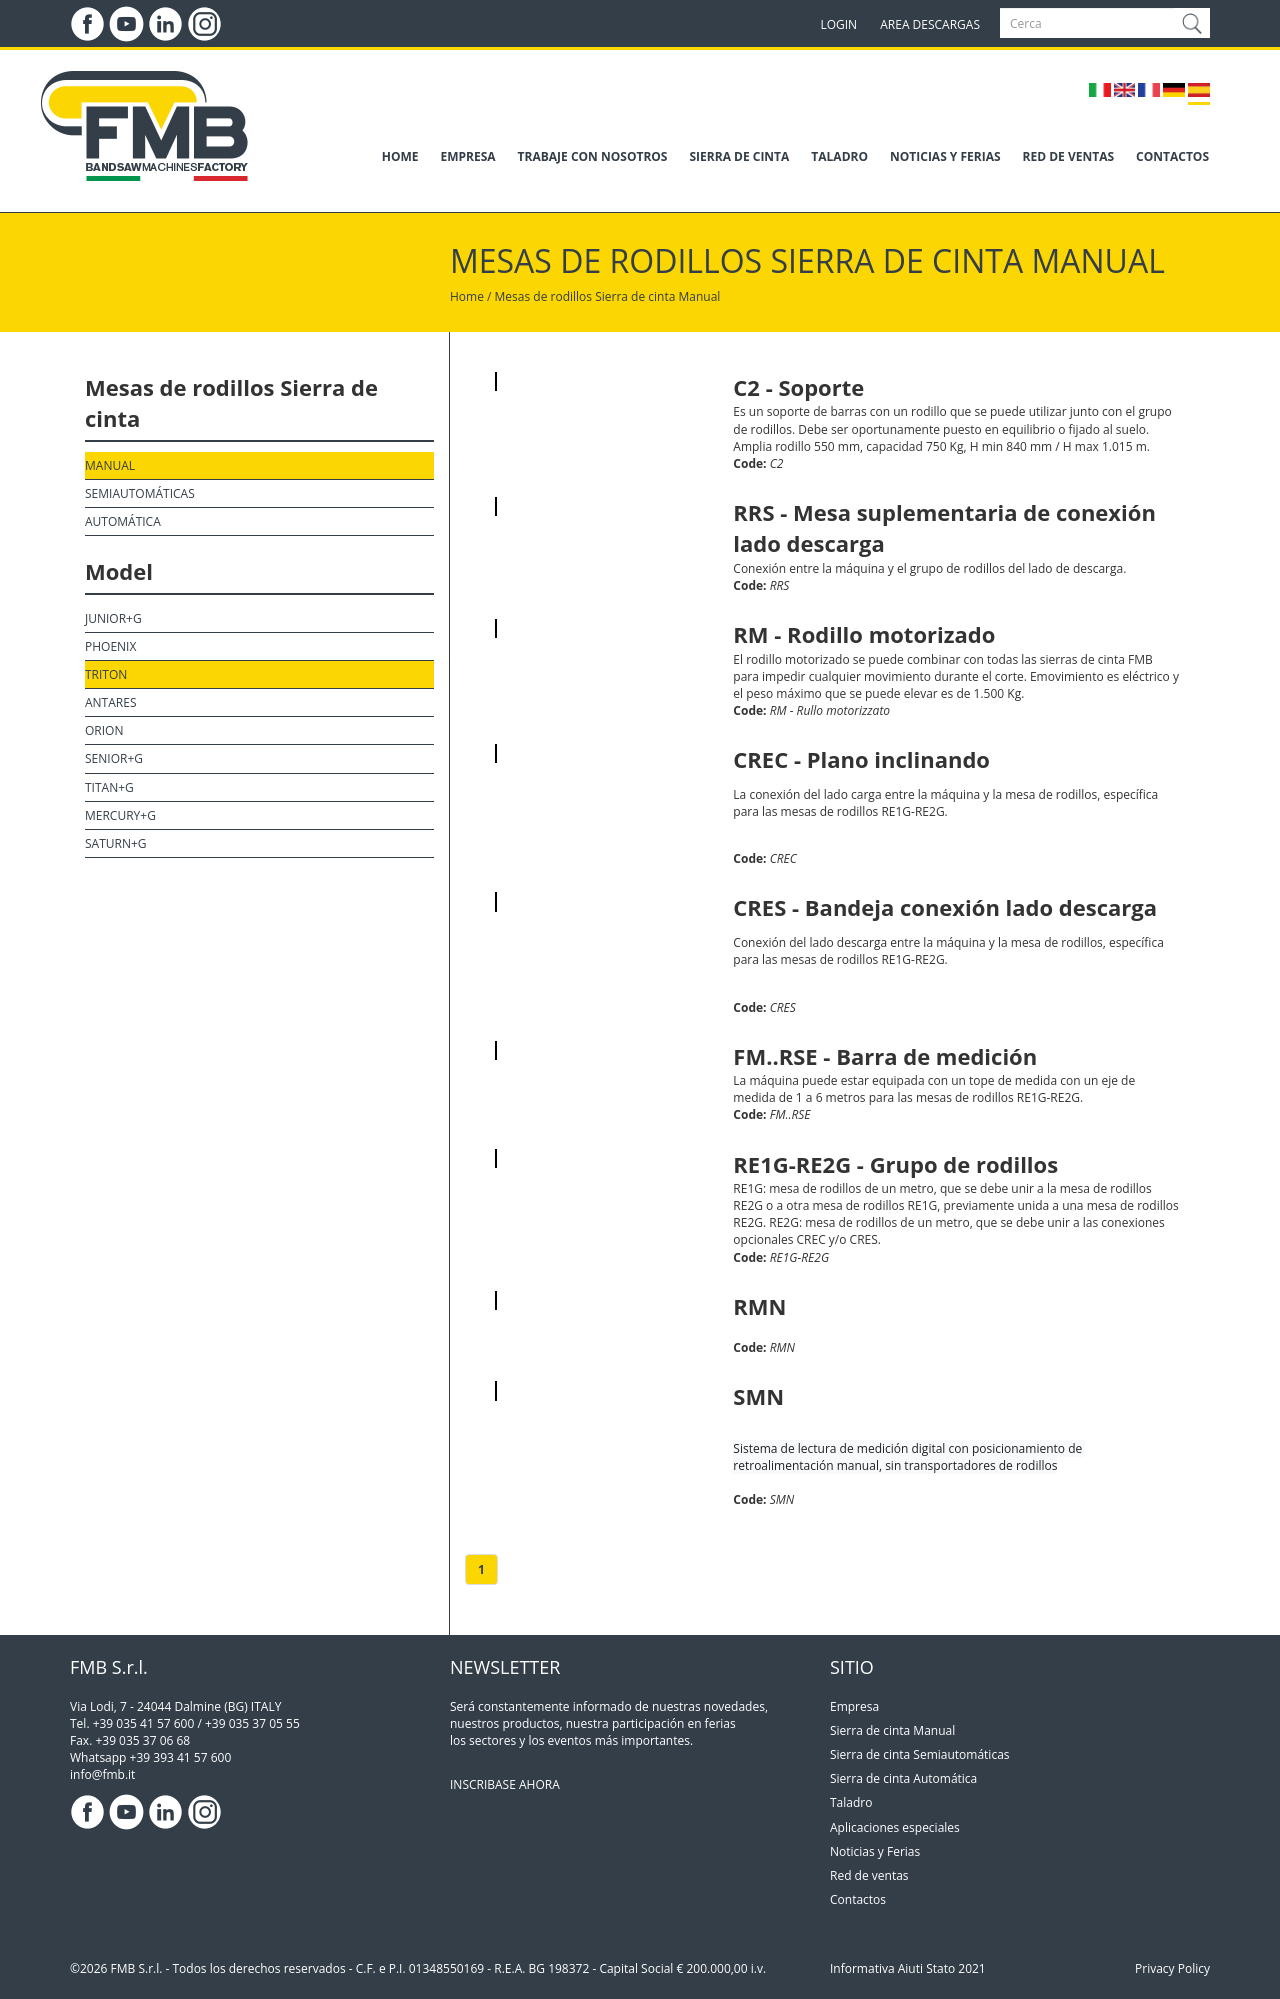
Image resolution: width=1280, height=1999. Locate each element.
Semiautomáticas (140, 493)
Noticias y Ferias (875, 1851)
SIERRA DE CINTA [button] (739, 156)
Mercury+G (120, 815)
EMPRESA (468, 156)
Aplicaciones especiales (895, 1827)
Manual (110, 465)
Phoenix (110, 646)
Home (467, 296)
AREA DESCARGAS (930, 24)
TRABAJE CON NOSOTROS (593, 156)
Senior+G (114, 758)
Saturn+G (116, 843)
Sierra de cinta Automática (903, 1778)
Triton (106, 674)
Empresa (854, 1706)
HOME (400, 156)
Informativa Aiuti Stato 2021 (908, 1968)
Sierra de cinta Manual (657, 296)
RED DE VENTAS (1068, 156)
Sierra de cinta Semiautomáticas (920, 1754)
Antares (110, 702)
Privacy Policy (1172, 1968)
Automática (123, 521)
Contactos (858, 1899)
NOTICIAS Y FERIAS (945, 156)
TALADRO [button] (839, 156)
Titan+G (109, 787)
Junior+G (113, 618)
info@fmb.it (102, 1774)
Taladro (851, 1802)
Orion (104, 730)
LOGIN (838, 24)
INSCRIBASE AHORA (505, 1784)
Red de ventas (869, 1875)
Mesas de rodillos (543, 296)
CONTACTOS (1172, 156)
